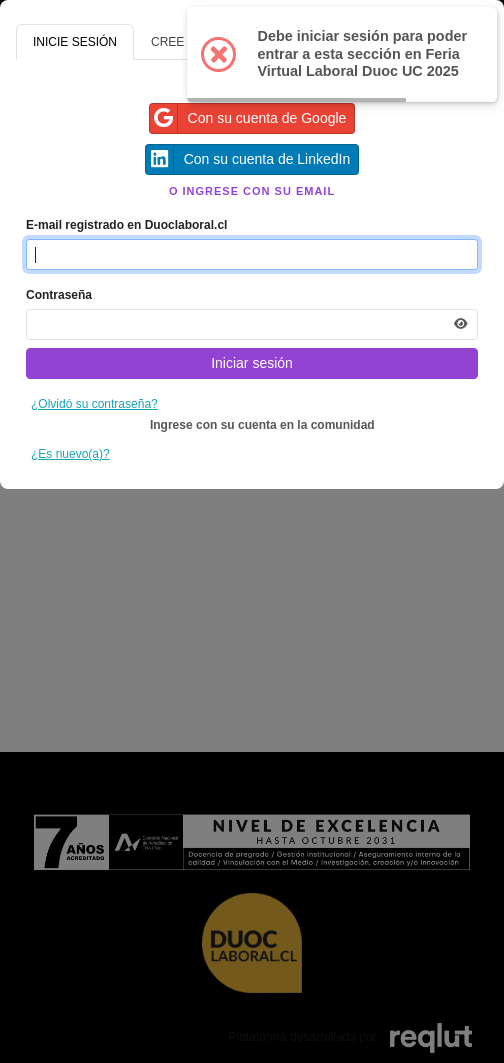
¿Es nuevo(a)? (70, 454)
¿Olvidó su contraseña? (94, 404)
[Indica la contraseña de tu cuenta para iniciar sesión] (252, 324)
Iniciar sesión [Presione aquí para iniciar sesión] (252, 363)
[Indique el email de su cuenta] (252, 254)
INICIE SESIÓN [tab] (75, 42)
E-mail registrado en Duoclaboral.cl (126, 225)
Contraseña (59, 295)
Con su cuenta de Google (248, 118)
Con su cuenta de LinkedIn (248, 159)
